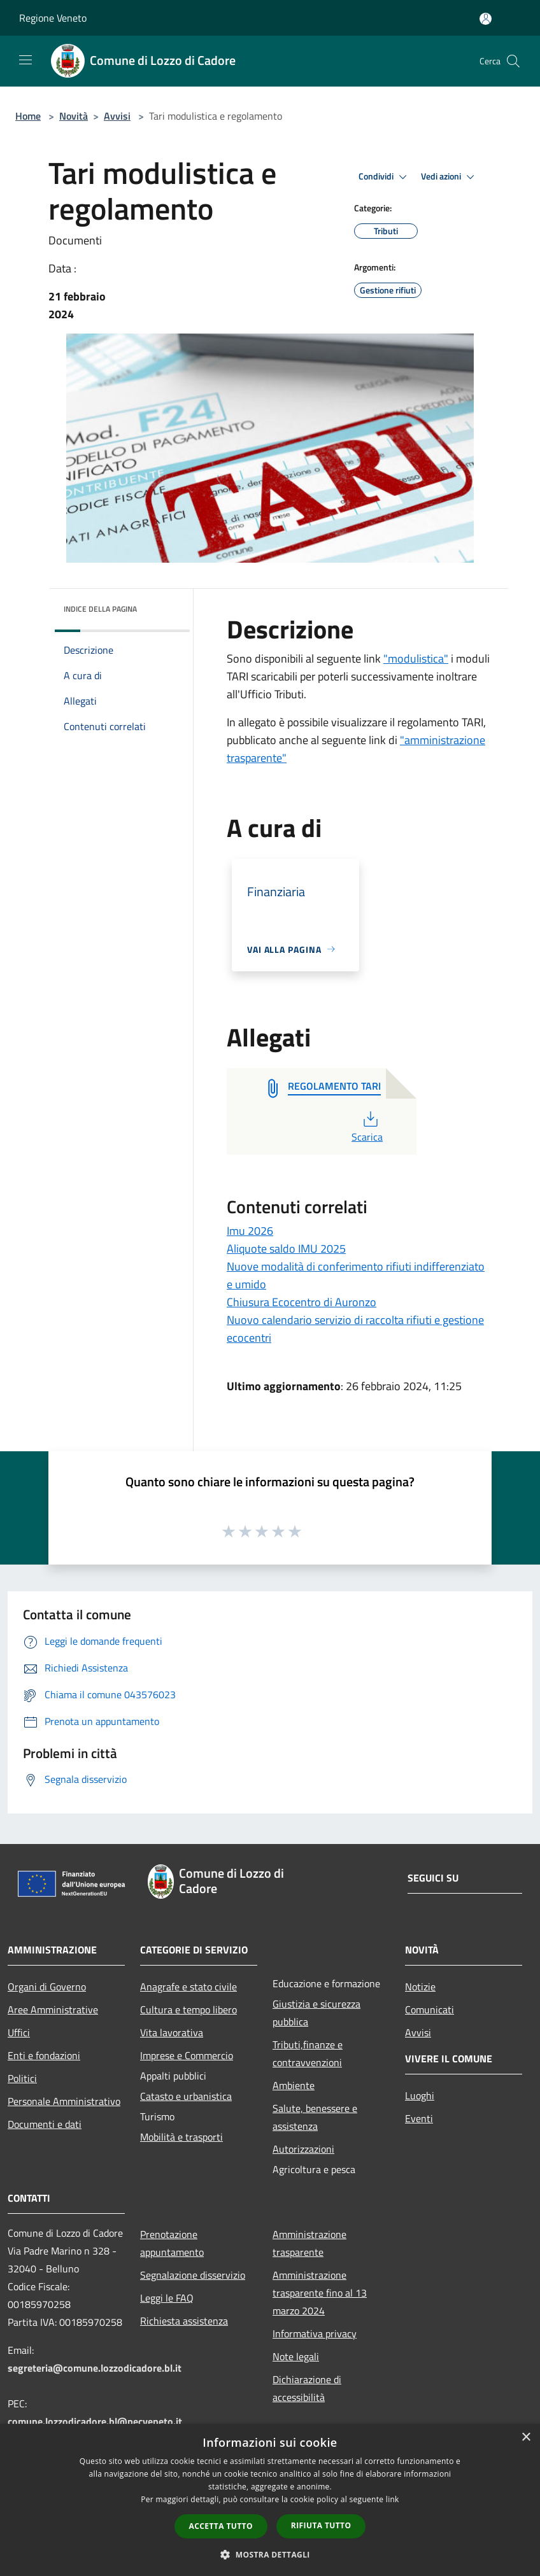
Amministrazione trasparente (309, 2243)
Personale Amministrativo (64, 2101)
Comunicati (429, 2009)
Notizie (420, 1986)
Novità (73, 115)
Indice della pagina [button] (100, 609)
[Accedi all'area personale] (485, 18)
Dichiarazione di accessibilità (307, 2388)
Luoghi (419, 2095)
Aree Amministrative (53, 2009)
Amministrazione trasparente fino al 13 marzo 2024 (320, 2292)
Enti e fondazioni (44, 2055)
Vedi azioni (449, 177)
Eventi (419, 2118)
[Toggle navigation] (25, 59)
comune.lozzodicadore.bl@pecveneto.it (95, 2421)
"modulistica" (415, 658)
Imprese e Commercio (186, 2055)
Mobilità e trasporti (181, 2136)
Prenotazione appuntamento (172, 2243)
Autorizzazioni (303, 2149)
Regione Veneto (53, 17)
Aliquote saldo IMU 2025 (286, 1248)
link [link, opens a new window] (392, 2499)
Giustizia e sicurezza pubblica (316, 2012)
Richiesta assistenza (184, 2320)
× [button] (525, 2437)
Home (28, 115)
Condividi (385, 177)
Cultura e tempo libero (188, 2009)
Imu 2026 (250, 1230)
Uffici (19, 2032)
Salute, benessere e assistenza (315, 2117)
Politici (22, 2078)
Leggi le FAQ (167, 2297)
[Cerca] (513, 61)
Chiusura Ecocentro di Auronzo (301, 1302)
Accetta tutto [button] (221, 2526)
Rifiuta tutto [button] (321, 2525)
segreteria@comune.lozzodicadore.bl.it (94, 2367)
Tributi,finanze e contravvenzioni (308, 2053)
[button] (270, 2554)
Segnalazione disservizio (192, 2275)
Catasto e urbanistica (186, 2096)
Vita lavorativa (171, 2032)
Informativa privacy (315, 2333)
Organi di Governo (47, 1986)
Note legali (296, 2356)
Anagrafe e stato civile (188, 1986)
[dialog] (270, 2500)
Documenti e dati (45, 2124)
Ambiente (294, 2085)
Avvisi (117, 115)
